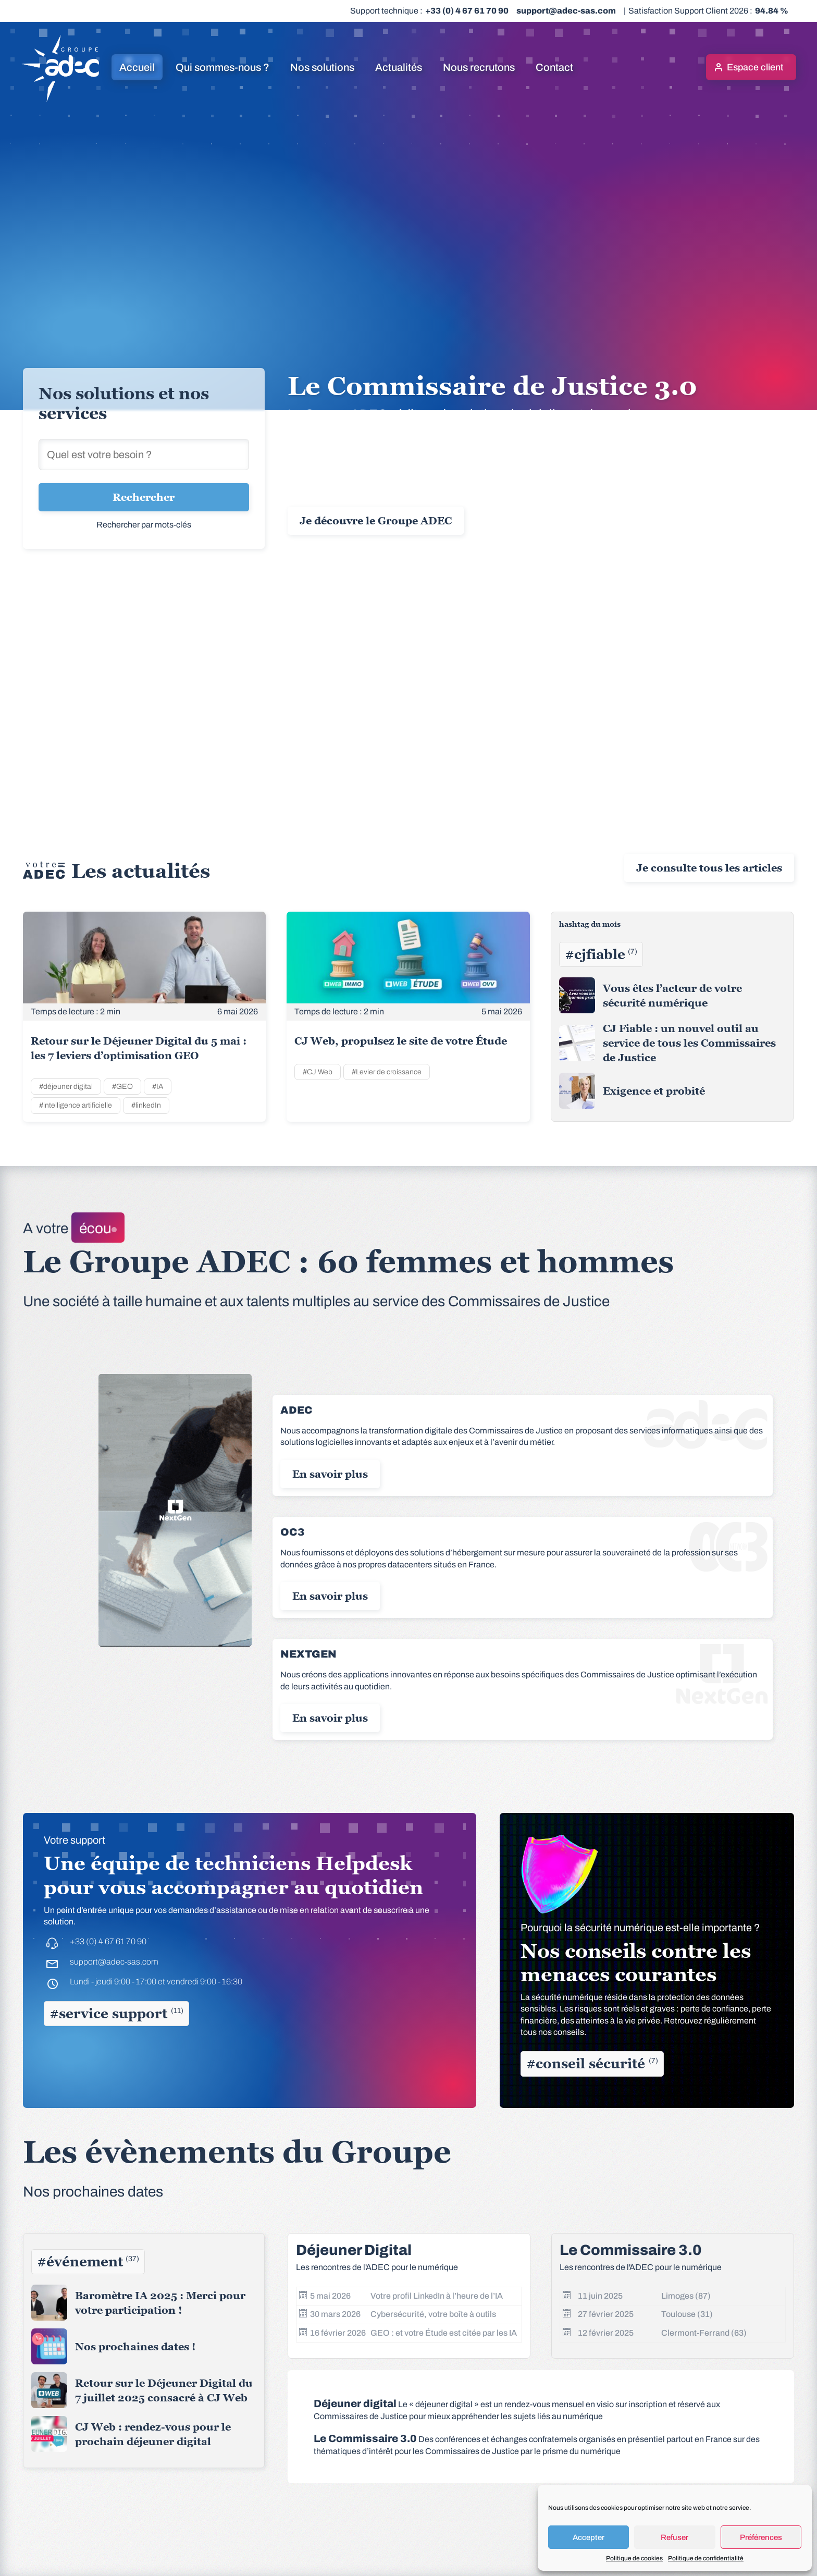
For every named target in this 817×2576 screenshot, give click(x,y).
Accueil (137, 67)
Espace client (755, 67)
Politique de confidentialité (706, 2558)
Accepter (588, 2537)
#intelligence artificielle (75, 1105)
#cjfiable (601, 954)
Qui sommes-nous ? (222, 67)
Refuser (674, 2537)
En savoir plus (330, 1474)
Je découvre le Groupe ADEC (376, 520)
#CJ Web (317, 1072)
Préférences (761, 2537)
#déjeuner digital (66, 1086)
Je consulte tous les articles (709, 868)
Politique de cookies (634, 2558)
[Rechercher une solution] (144, 454)
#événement (88, 2262)
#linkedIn (146, 1105)
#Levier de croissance (387, 1072)
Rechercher (144, 497)
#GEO (122, 1086)
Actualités (398, 67)
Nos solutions (322, 67)
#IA (157, 1086)
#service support (116, 2013)
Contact (554, 67)
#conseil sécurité (592, 2063)
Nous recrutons (479, 67)
